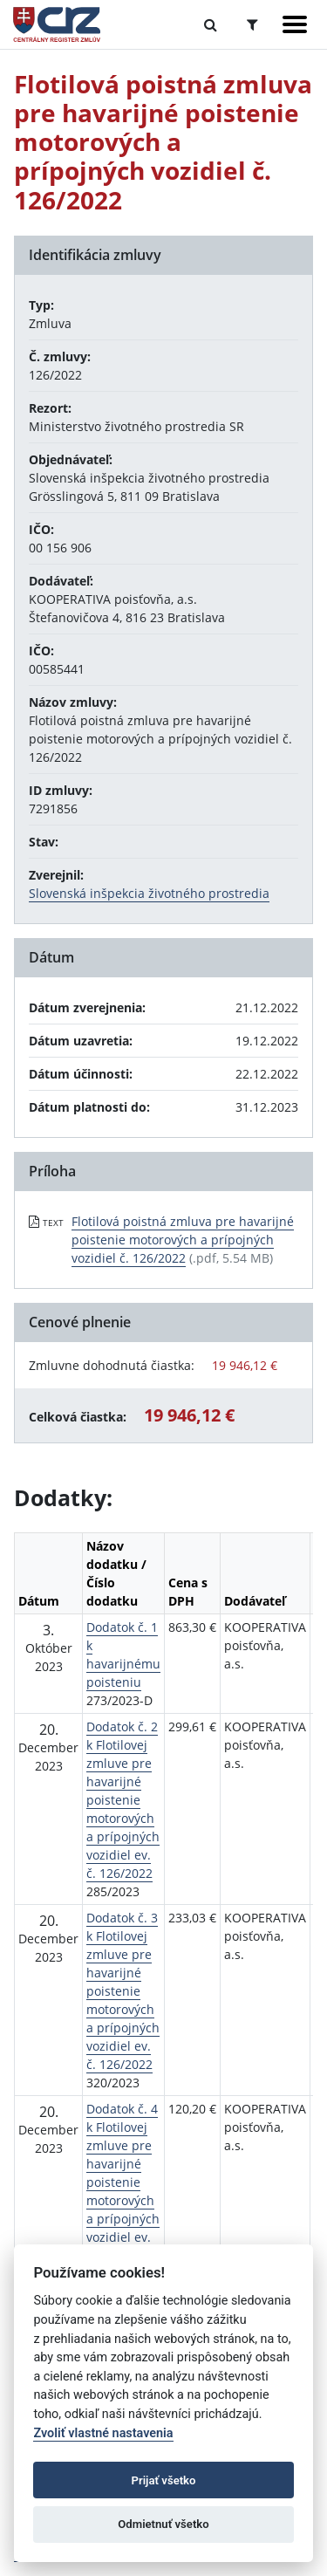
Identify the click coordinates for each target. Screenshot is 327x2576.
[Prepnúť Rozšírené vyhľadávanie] (252, 24)
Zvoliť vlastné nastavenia (103, 2433)
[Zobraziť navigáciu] (294, 24)
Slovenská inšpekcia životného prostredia (149, 893)
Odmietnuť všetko (163, 2524)
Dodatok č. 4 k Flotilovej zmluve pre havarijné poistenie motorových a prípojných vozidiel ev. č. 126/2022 (123, 2182)
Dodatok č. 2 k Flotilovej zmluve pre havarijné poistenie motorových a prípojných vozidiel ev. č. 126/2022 (123, 1799)
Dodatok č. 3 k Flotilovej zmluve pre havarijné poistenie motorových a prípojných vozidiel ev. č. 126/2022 (123, 1990)
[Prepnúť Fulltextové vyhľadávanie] (210, 24)
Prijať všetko (164, 2480)
